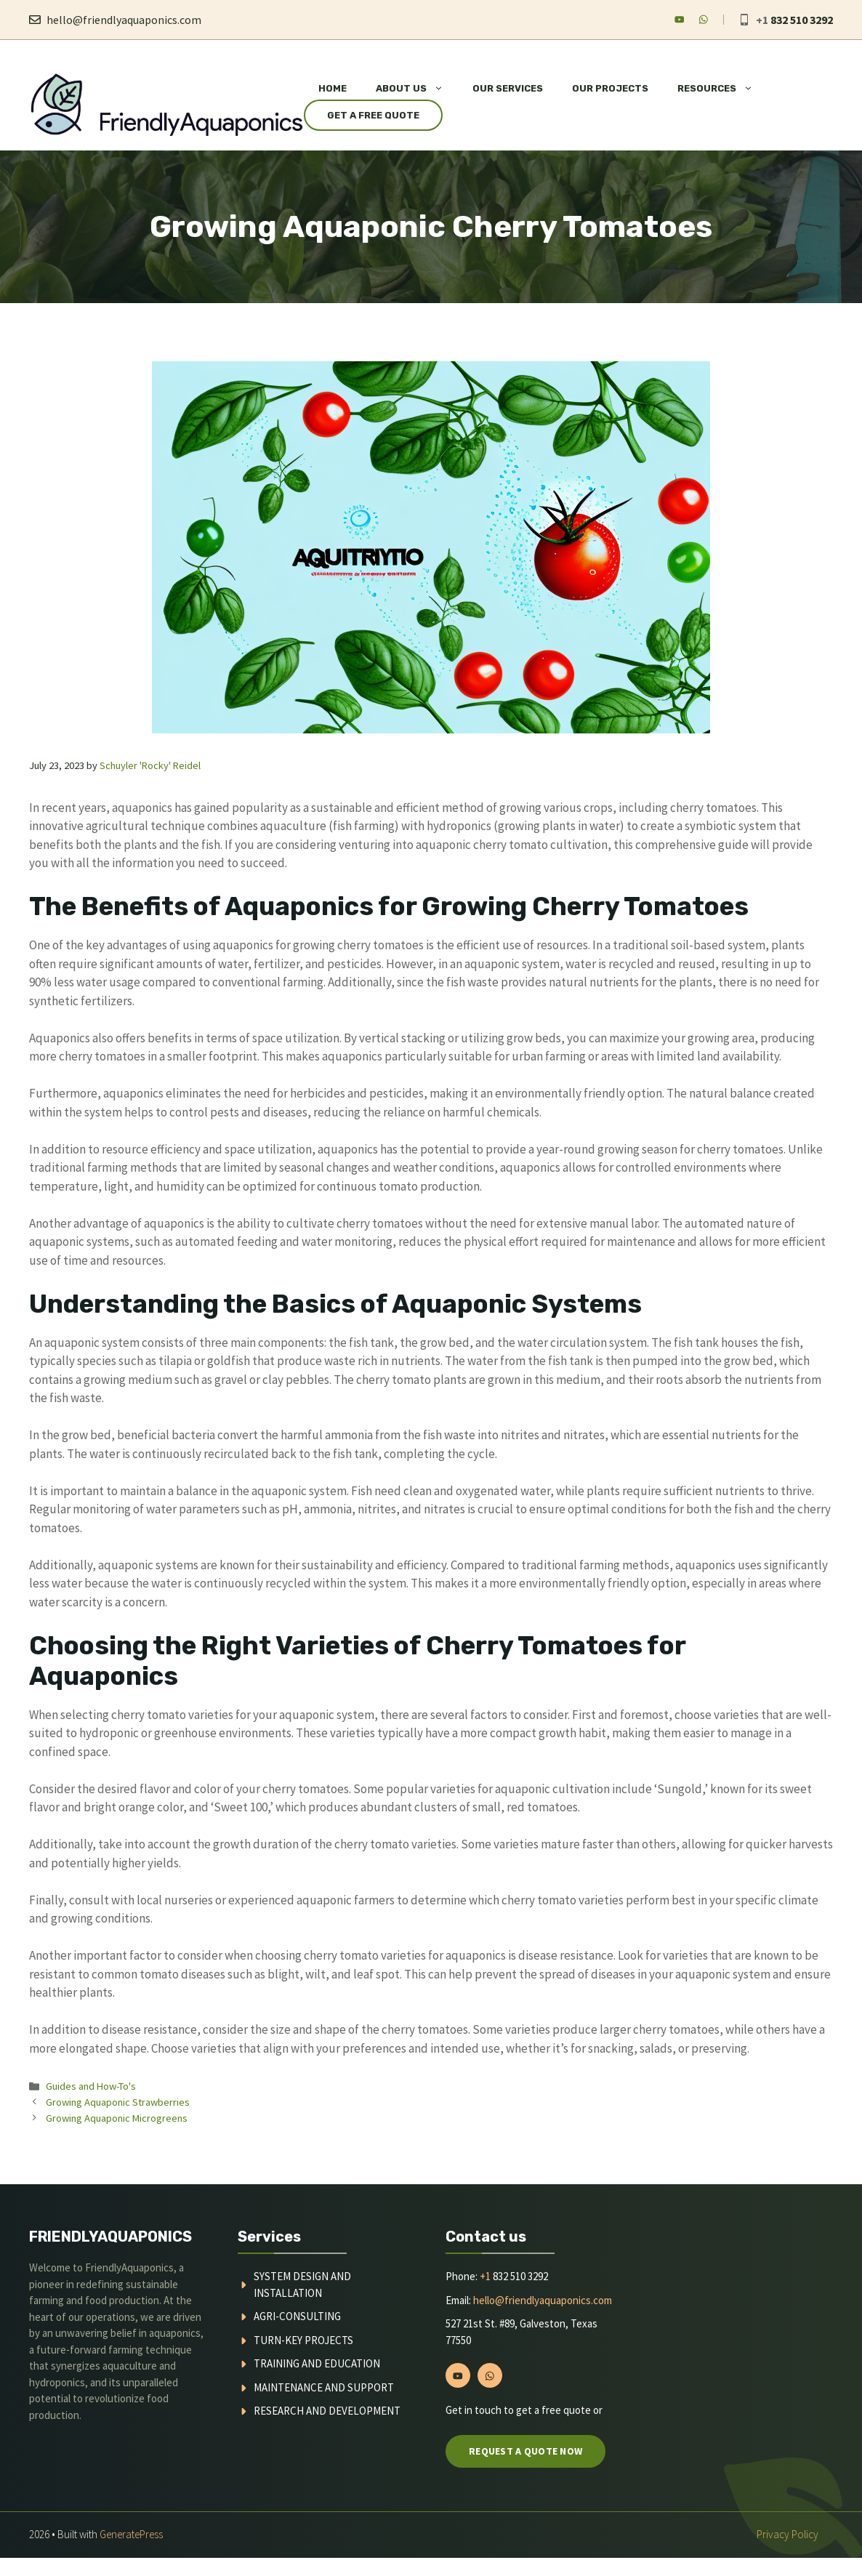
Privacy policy (787, 2534)
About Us (417, 89)
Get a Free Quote (373, 115)
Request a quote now (525, 2451)
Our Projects (610, 88)
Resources (722, 89)
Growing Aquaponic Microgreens (117, 2118)
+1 (485, 2276)
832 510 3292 (801, 19)
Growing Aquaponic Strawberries (118, 2102)
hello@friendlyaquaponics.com (124, 19)
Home (332, 88)
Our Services (507, 88)
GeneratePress (131, 2534)
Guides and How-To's (91, 2086)
